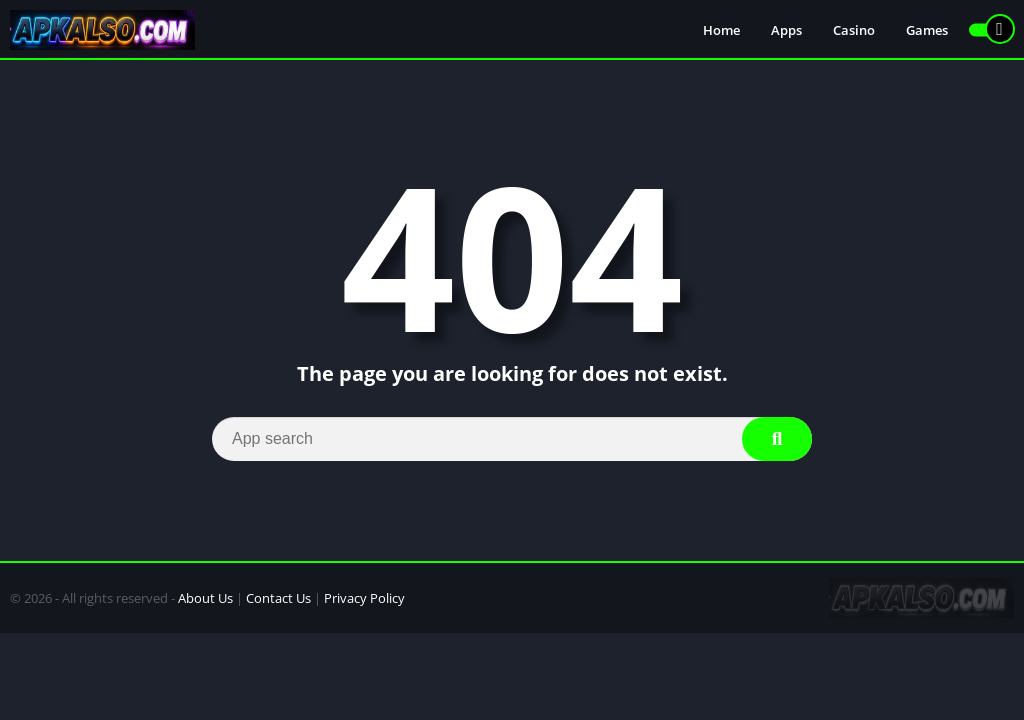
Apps (786, 30)
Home (721, 30)
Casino (854, 30)
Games (927, 30)
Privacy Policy (364, 598)
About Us (205, 598)
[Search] (512, 439)
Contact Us (278, 598)
